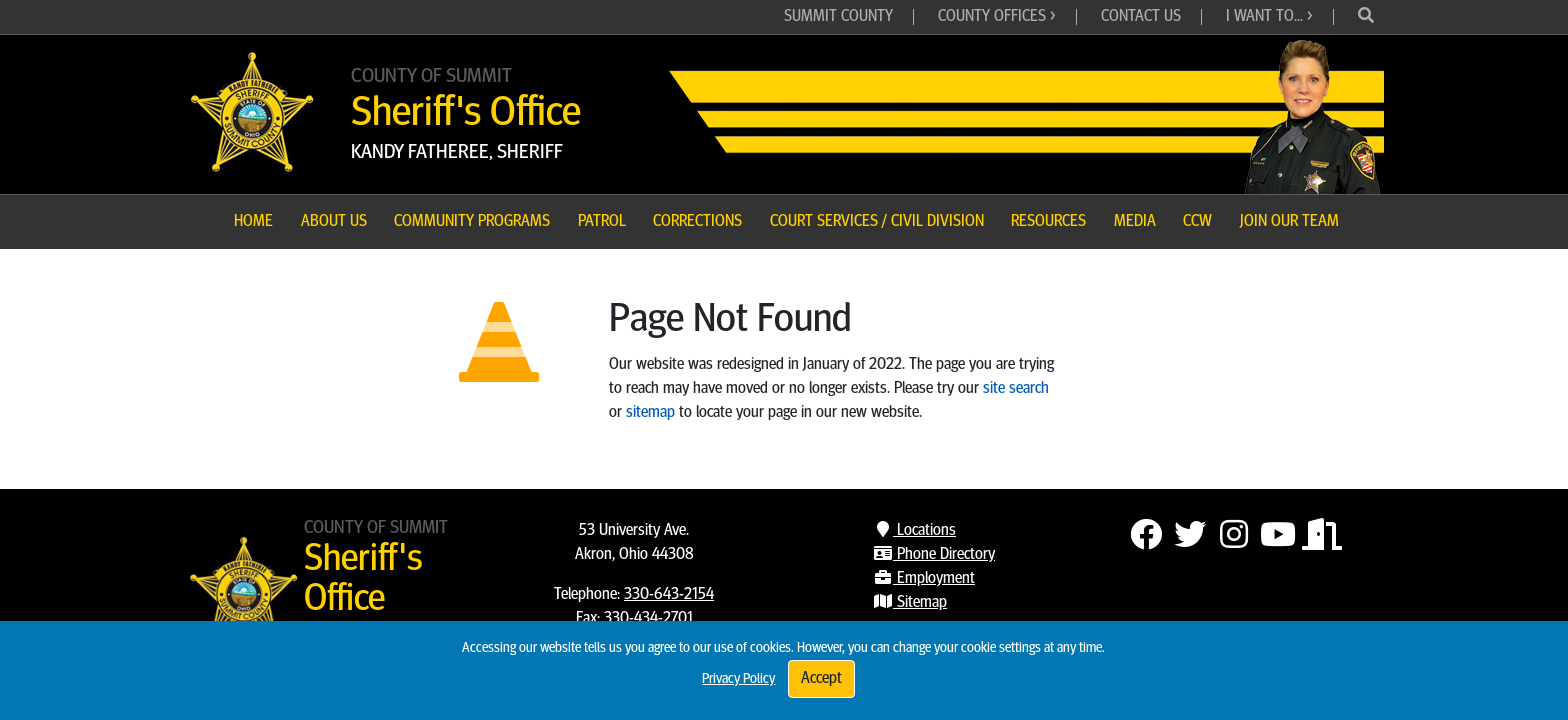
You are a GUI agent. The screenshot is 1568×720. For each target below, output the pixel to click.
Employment (924, 579)
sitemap (650, 413)
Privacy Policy (738, 679)
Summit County (838, 17)
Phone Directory (934, 555)
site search (1016, 389)
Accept (821, 679)
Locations (914, 531)
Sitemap (910, 603)
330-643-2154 (669, 595)
